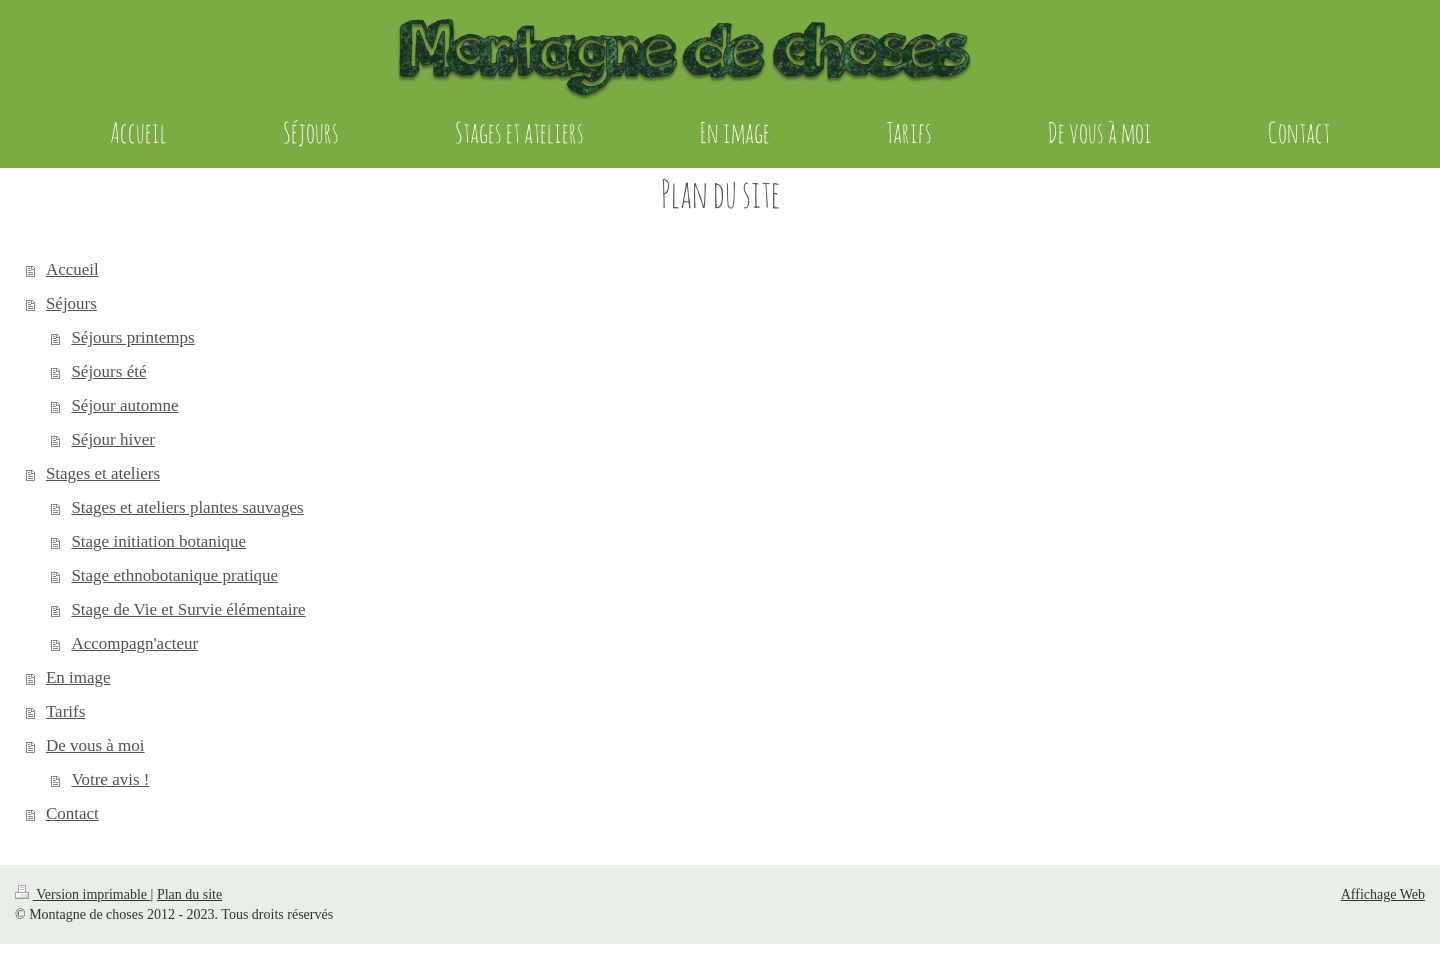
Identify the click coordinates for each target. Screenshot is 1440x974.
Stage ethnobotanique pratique (174, 575)
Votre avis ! (110, 779)
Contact (72, 813)
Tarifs (65, 711)
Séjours (71, 303)
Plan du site (189, 894)
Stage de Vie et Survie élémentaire (188, 609)
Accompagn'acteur (134, 643)
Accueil (72, 269)
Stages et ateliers (103, 473)
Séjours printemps (132, 337)
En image (78, 677)
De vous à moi (95, 745)
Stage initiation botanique (158, 541)
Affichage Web (1383, 894)
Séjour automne (124, 405)
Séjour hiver (113, 439)
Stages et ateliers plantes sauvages (187, 507)
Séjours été (108, 371)
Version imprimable (83, 894)
